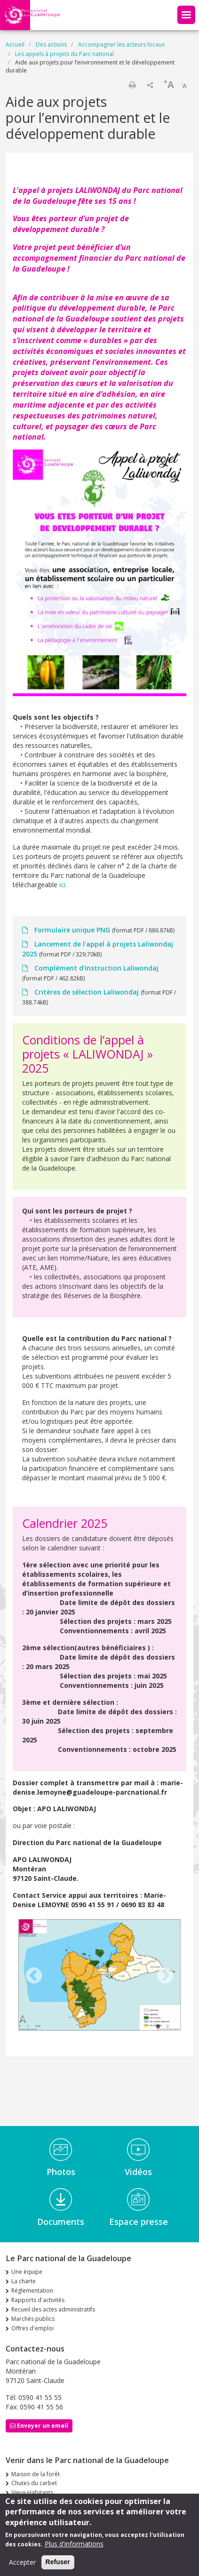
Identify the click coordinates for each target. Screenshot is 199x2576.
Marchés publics (33, 2319)
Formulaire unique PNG (72, 929)
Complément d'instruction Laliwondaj (95, 967)
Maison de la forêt (35, 2474)
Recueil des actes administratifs (53, 2309)
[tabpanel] (99, 1976)
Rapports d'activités (37, 2300)
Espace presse (138, 2221)
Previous (33, 1976)
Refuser (58, 2562)
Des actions (51, 44)
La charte (23, 2281)
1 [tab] (158, 2026)
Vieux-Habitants (32, 2492)
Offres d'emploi (32, 2328)
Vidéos (138, 2171)
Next (165, 1976)
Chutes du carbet (34, 2483)
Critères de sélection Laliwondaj (86, 991)
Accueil (15, 44)
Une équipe (26, 2272)
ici (62, 884)
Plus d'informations (74, 2543)
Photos (61, 2171)
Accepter (22, 2562)
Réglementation (32, 2291)
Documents (60, 2221)
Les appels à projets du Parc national (64, 54)
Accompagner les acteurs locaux (121, 44)
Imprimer (132, 84)
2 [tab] (167, 2026)
